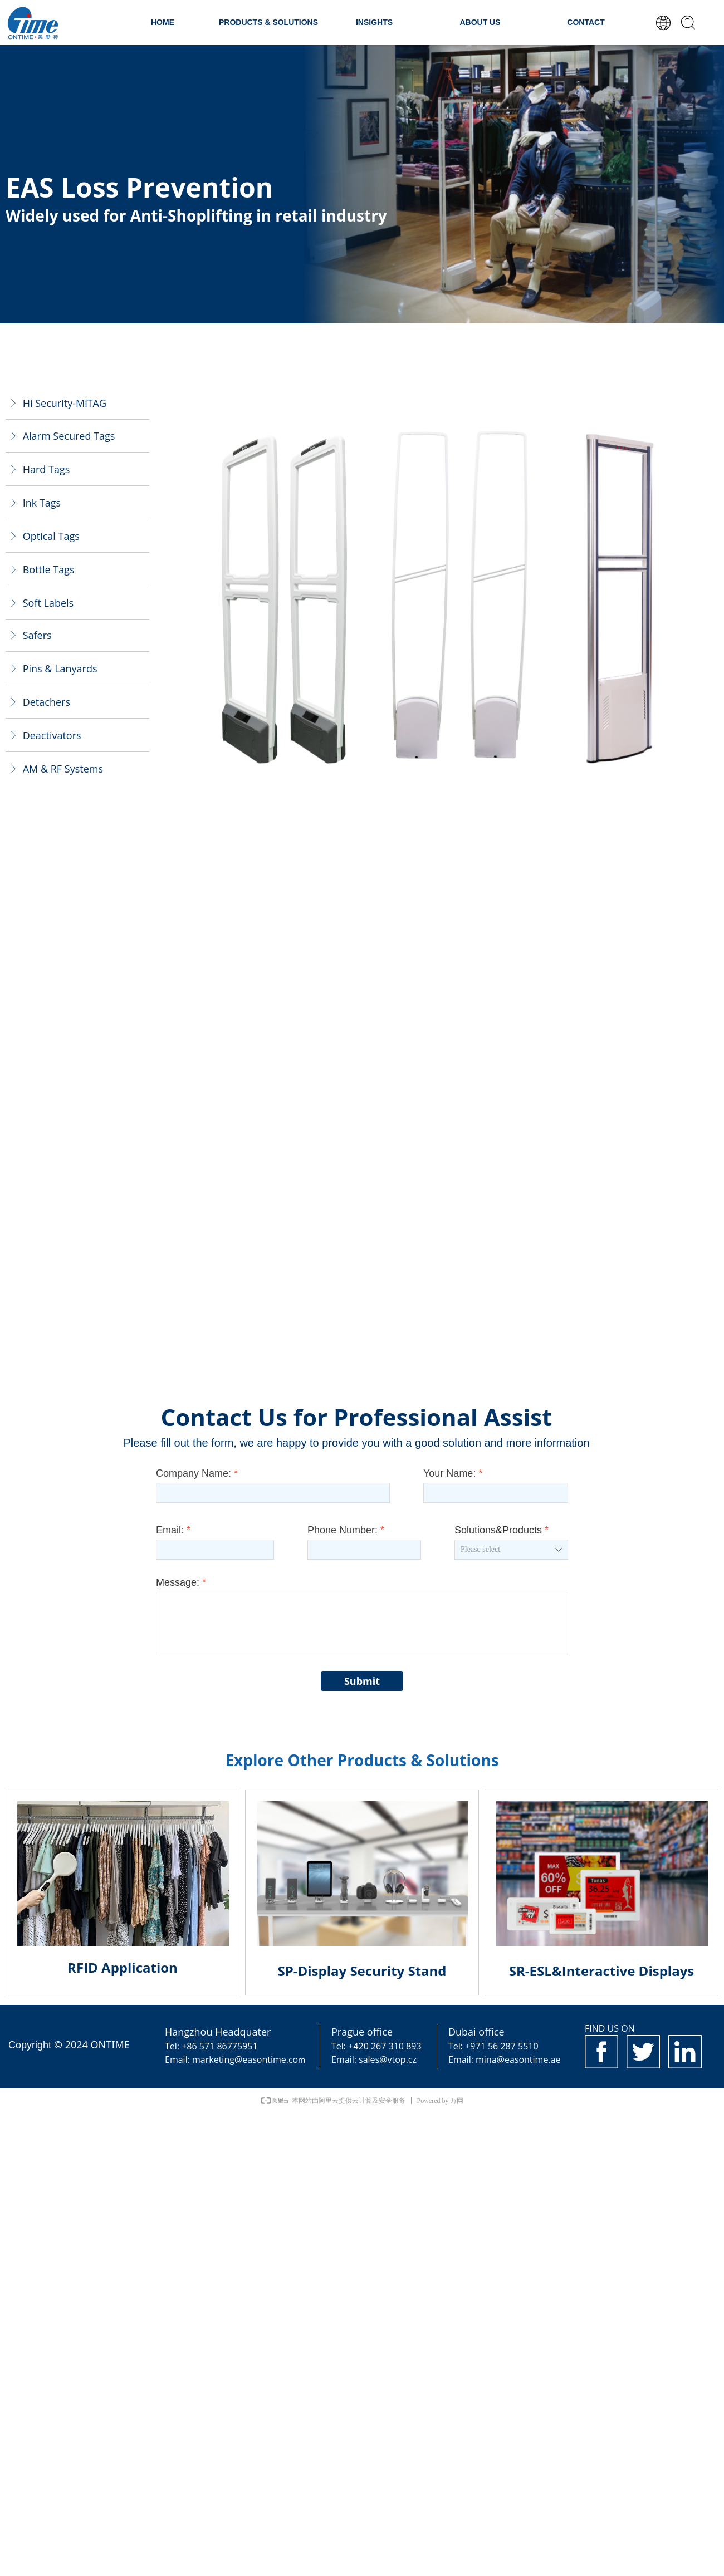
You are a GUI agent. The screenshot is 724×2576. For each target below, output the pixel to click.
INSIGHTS (374, 22)
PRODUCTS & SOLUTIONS (268, 22)
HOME (162, 22)
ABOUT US (479, 22)
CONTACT (585, 22)
